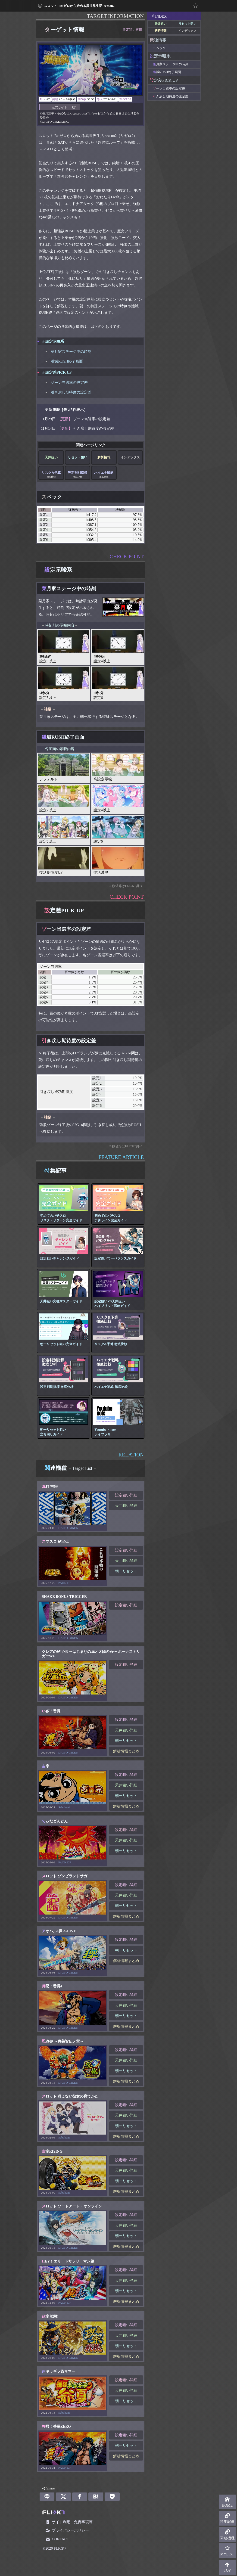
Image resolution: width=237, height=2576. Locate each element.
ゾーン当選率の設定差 (69, 383)
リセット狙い (187, 23)
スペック (159, 48)
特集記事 (227, 2521)
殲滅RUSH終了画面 (67, 361)
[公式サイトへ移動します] (59, 107)
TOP (227, 2570)
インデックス (187, 30)
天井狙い (161, 23)
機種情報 (158, 39)
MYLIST (227, 2554)
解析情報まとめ (126, 1751)
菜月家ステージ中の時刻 (71, 352)
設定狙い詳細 (126, 1495)
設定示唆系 (54, 341)
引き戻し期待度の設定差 (71, 392)
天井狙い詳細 (126, 1506)
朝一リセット (126, 1571)
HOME (227, 2505)
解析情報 (161, 30)
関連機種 (227, 2538)
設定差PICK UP (58, 372)
